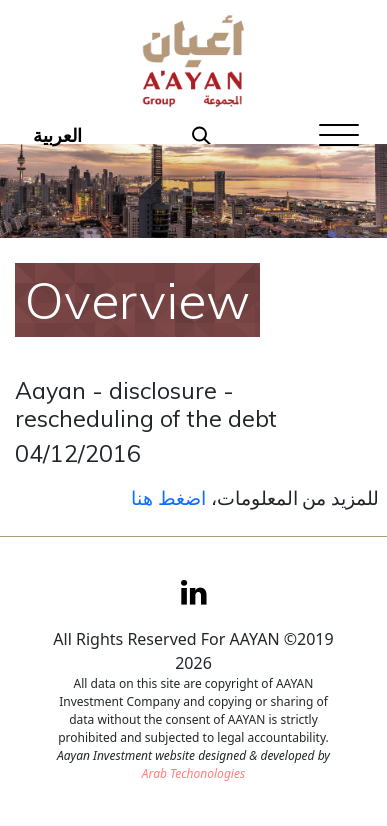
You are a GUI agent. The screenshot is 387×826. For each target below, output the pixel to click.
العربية (57, 135)
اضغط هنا (168, 497)
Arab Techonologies (193, 773)
